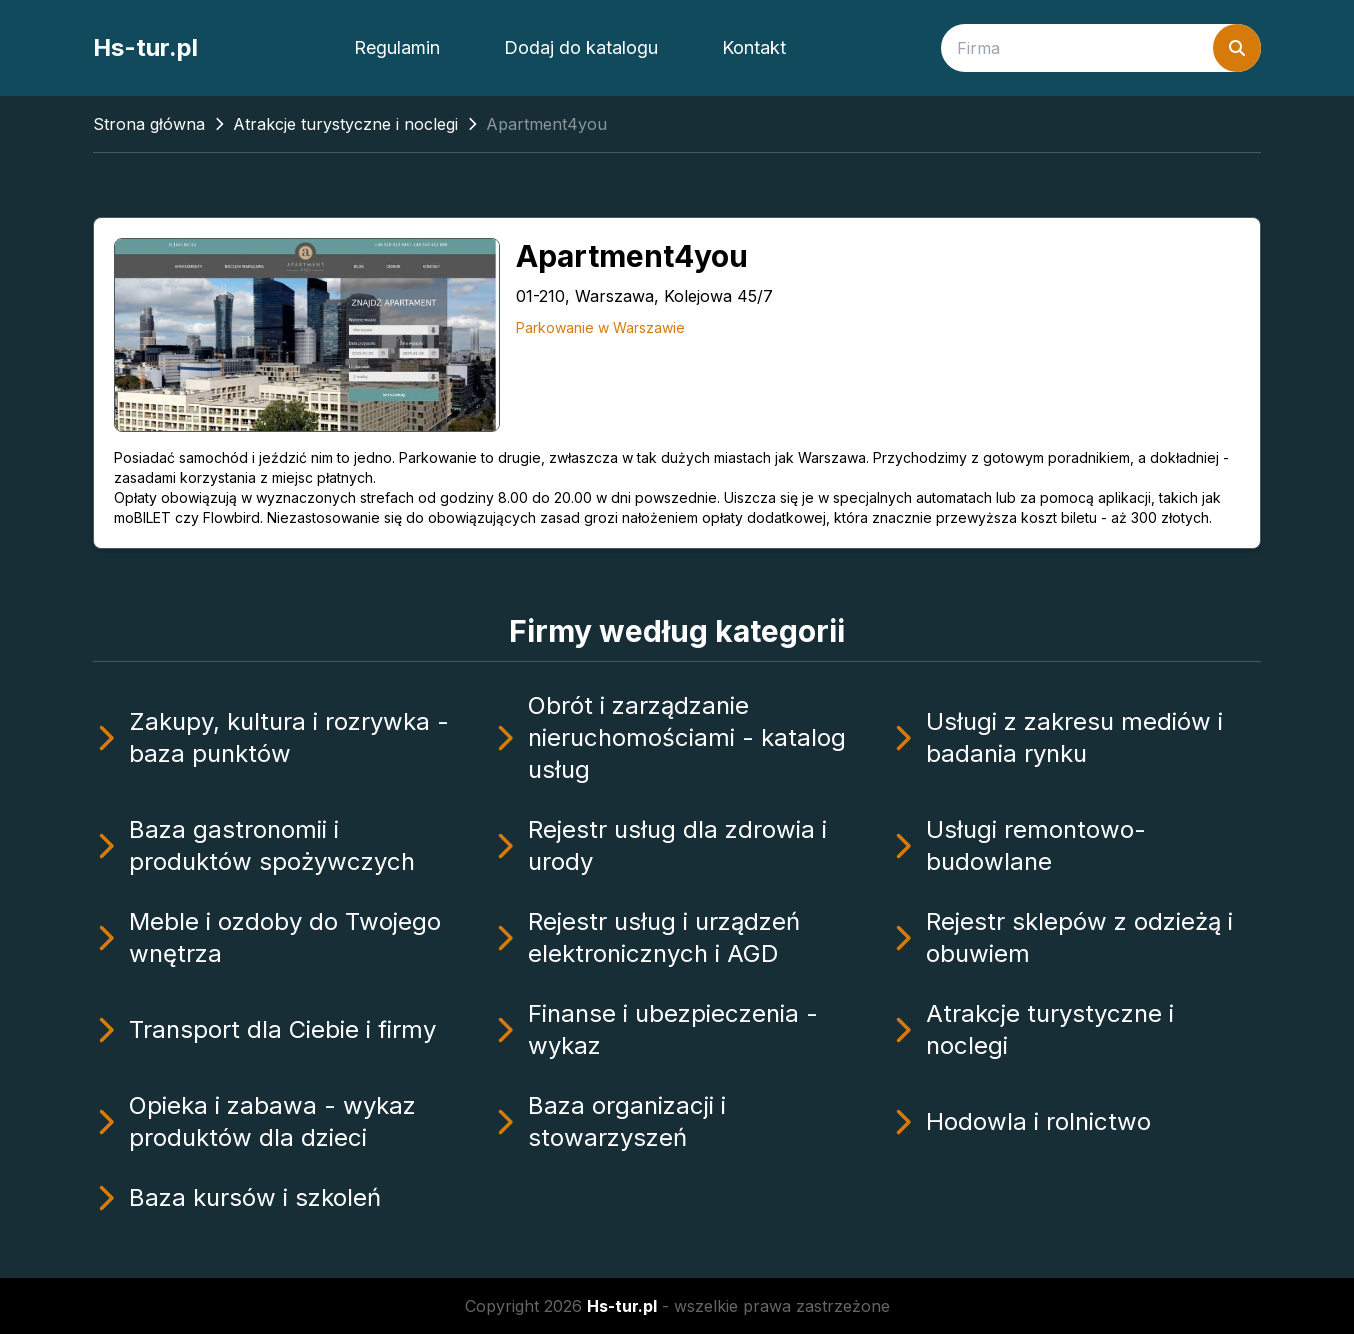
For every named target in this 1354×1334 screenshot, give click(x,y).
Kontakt (754, 47)
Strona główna (149, 124)
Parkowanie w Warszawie (600, 327)
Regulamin (397, 47)
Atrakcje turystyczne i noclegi (345, 124)
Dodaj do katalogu (581, 47)
